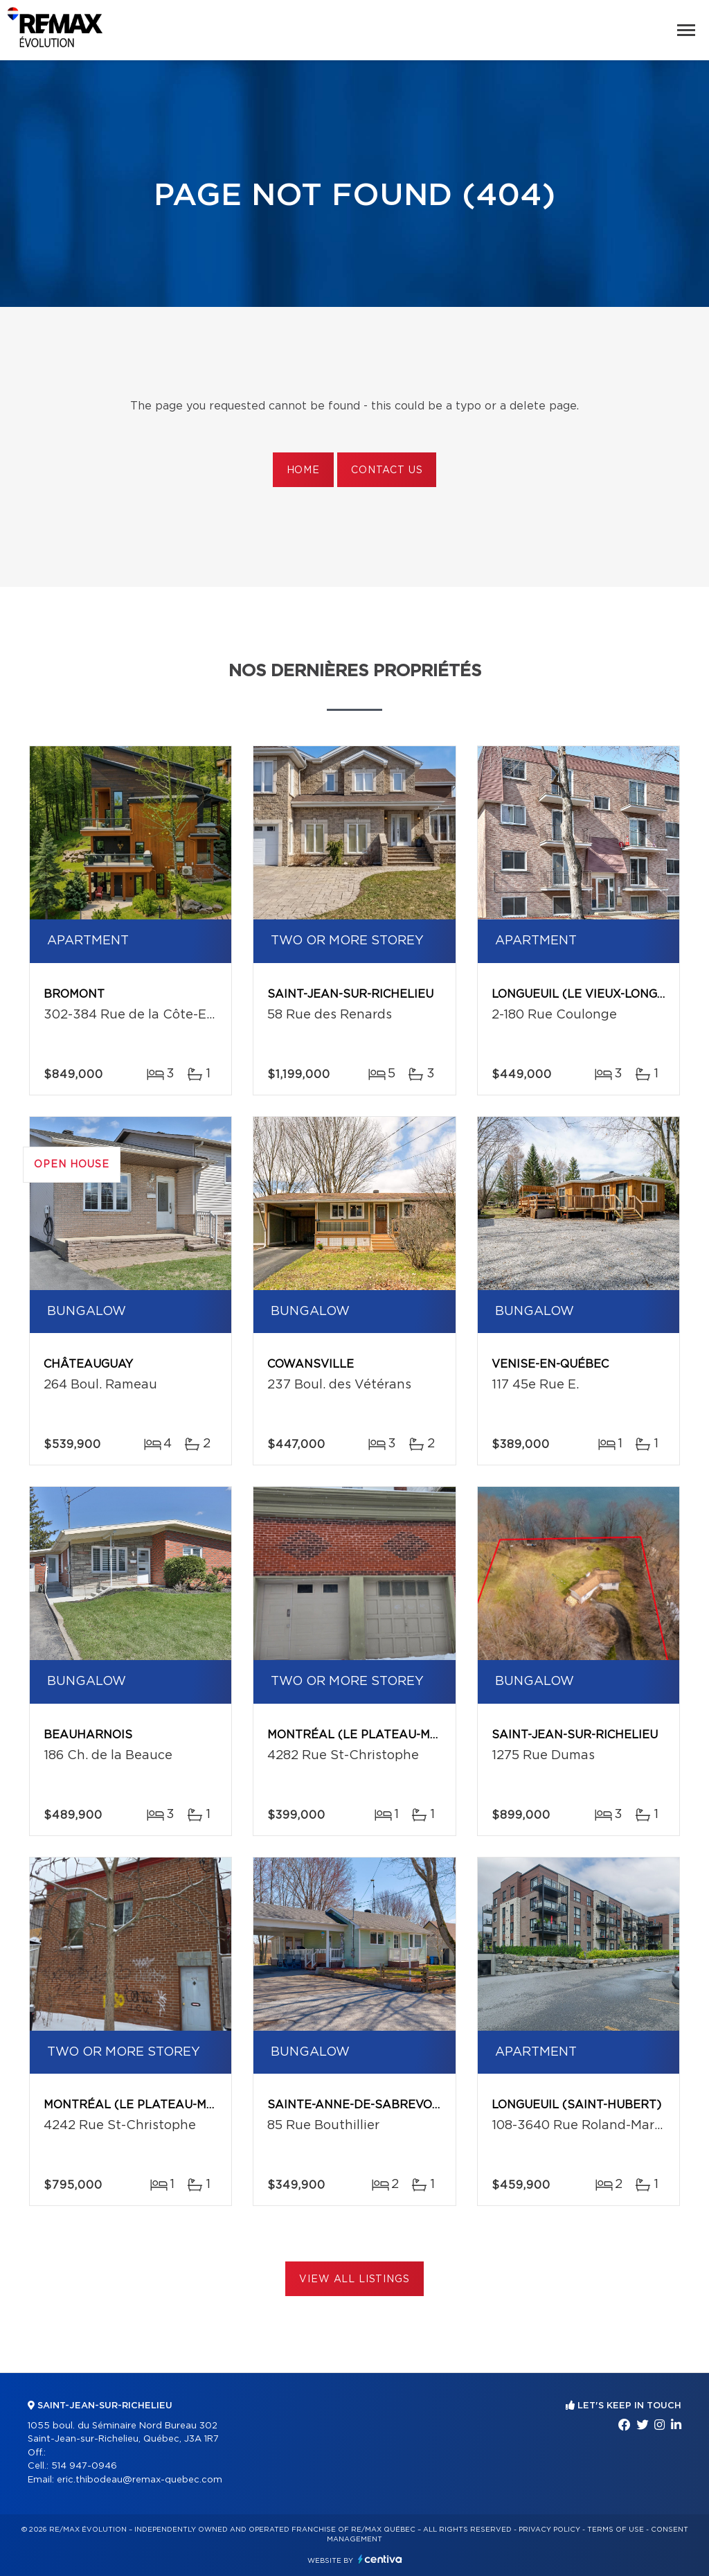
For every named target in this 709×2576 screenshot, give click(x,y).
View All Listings (354, 2279)
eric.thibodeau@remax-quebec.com (139, 2480)
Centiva (380, 2559)
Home (303, 470)
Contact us (386, 470)
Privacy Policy (549, 2529)
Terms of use (615, 2529)
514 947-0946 (84, 2466)
